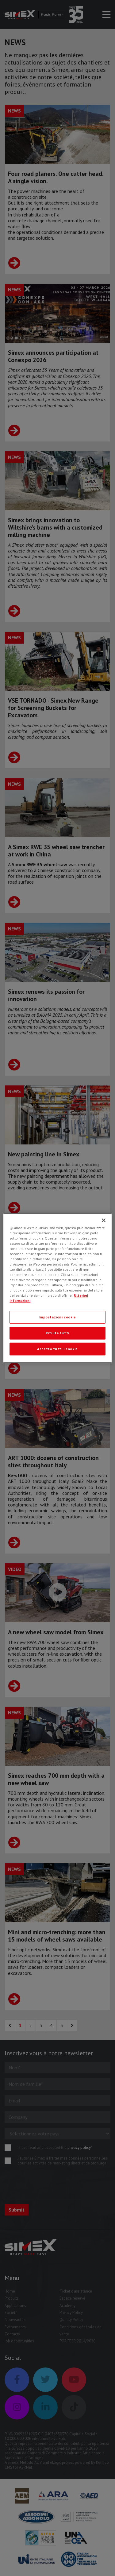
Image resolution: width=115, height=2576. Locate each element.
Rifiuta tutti (57, 1333)
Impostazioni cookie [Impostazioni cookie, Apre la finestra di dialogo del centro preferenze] (57, 1317)
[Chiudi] (103, 1220)
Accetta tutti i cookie (57, 1349)
